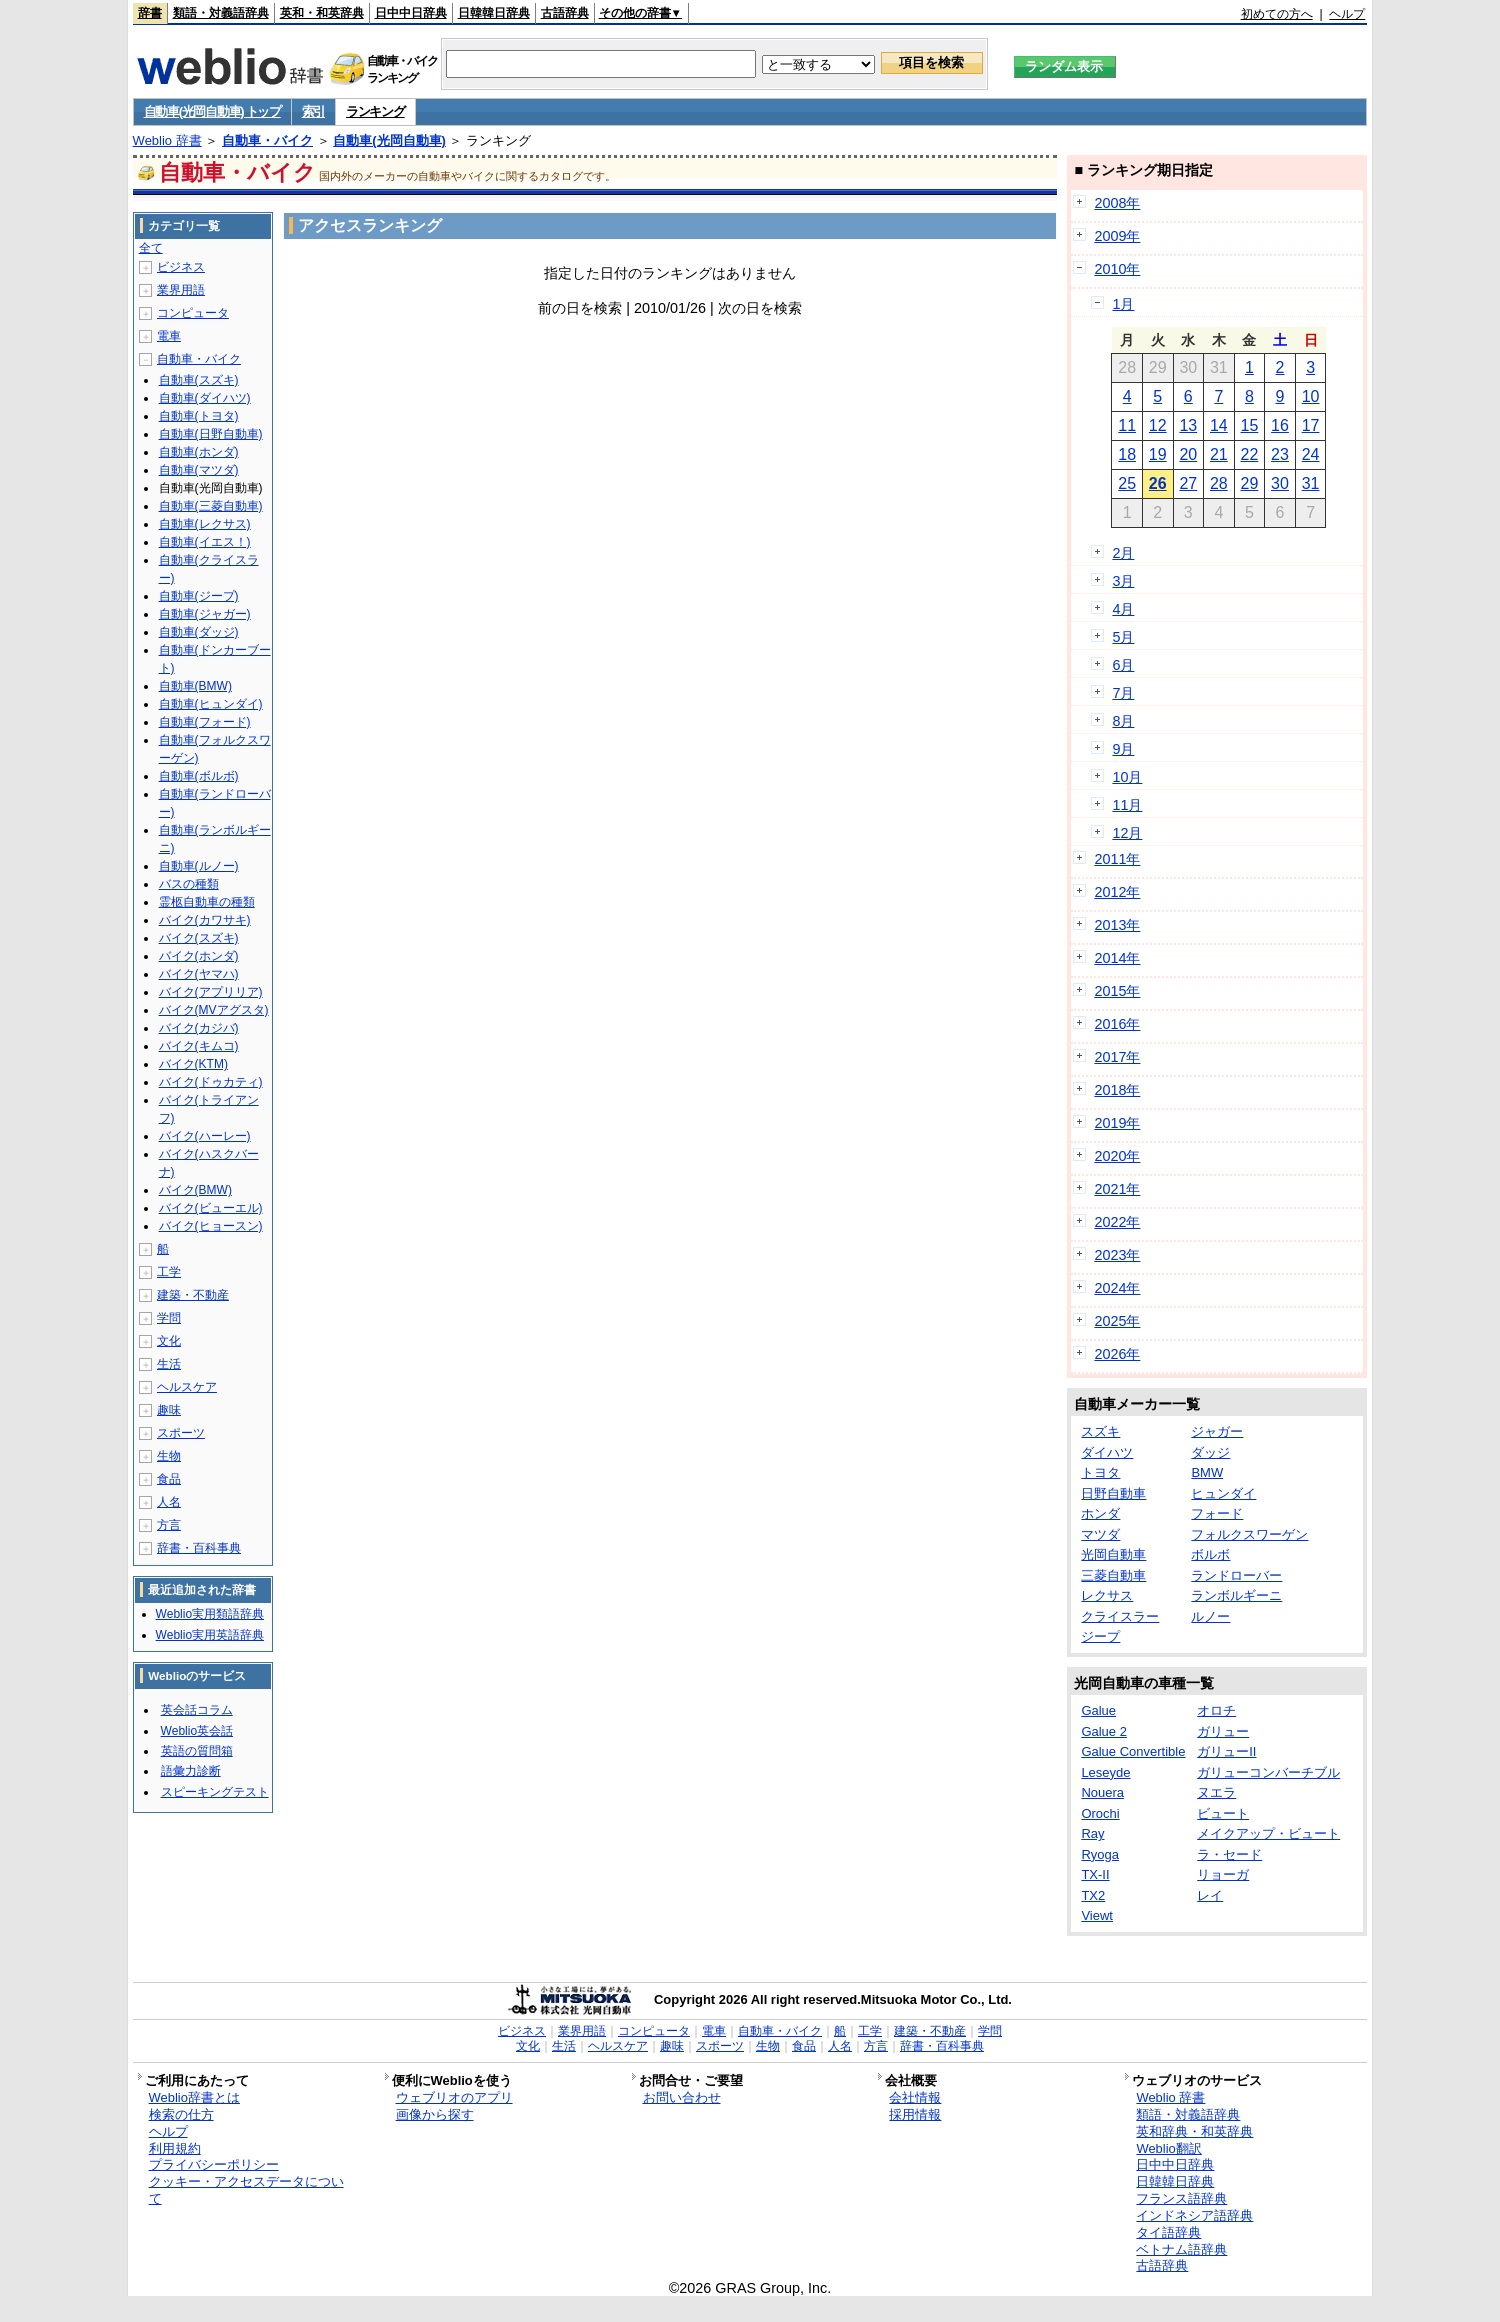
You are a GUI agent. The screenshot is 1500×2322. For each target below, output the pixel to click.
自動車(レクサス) (205, 524)
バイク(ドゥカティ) (211, 1082)
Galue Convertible (1133, 1751)
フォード (1217, 1513)
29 (1250, 483)
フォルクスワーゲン (1249, 1534)
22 (1250, 454)
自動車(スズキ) (199, 380)
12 (1158, 425)
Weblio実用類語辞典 (210, 1614)
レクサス (1107, 1595)
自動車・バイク (267, 140)
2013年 (1117, 925)
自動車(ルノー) (199, 866)
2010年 (1117, 269)
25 (1127, 483)
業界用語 (181, 290)
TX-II (1095, 1874)
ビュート (1223, 1813)
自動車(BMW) (195, 686)
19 (1158, 454)
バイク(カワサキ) (205, 920)
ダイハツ (1107, 1452)
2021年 (1117, 1189)
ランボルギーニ (1236, 1595)
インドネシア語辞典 (1194, 2215)
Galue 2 (1104, 1731)
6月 (1123, 665)
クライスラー (1120, 1616)
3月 (1123, 581)
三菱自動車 (1113, 1575)
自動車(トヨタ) (199, 416)
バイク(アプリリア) (211, 992)
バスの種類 (189, 884)
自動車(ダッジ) (199, 632)
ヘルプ (1347, 14)
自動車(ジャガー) (205, 614)
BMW (1207, 1472)
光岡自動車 (1113, 1554)
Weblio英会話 (197, 1731)
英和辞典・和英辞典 (1194, 2131)
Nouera (1102, 1792)
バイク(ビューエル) (211, 1208)
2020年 (1117, 1156)
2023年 (1117, 1255)
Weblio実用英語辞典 (210, 1635)
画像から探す (435, 2114)
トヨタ (1100, 1472)
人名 (169, 1502)
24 (1311, 454)
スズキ (1100, 1431)
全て (151, 248)
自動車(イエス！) (205, 542)
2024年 (1117, 1288)
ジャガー (1217, 1431)
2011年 (1117, 859)
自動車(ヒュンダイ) (211, 704)
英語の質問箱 (197, 1751)
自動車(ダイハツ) (205, 398)
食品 (169, 1479)
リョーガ (1223, 1874)
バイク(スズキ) (199, 938)
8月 (1123, 721)
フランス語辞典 (1181, 2198)
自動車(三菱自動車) (211, 506)
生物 (169, 1456)
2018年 (1117, 1090)
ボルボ (1210, 1554)
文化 (169, 1341)
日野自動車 (1113, 1493)
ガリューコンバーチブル (1268, 1772)
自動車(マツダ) (199, 470)
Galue (1098, 1710)
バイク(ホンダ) (199, 956)
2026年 (1117, 1354)
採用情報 (915, 2114)
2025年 (1117, 1321)
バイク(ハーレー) (205, 1136)
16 (1280, 425)
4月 (1123, 609)
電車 (169, 336)
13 (1188, 425)
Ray (1092, 1833)
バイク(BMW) (195, 1190)
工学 (169, 1272)
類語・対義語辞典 (221, 13)
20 (1188, 454)
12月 (1127, 833)
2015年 (1117, 991)
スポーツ (181, 1433)
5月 (1123, 637)
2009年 (1117, 236)
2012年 (1117, 892)
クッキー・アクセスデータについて (246, 2190)
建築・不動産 (193, 1295)
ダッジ (1210, 1452)
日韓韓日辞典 (494, 13)
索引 (313, 111)
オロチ (1216, 1710)
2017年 (1117, 1057)
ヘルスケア (187, 1387)
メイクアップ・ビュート (1268, 1833)
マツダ (1100, 1534)
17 (1311, 425)
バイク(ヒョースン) (211, 1226)
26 (1158, 483)
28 (1219, 483)
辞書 (150, 13)
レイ (1210, 1895)
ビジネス (181, 267)
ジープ (1100, 1636)
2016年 (1117, 1024)
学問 (169, 1318)
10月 (1127, 777)
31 (1311, 483)
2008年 (1117, 203)
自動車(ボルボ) (199, 776)
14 (1219, 425)
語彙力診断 (191, 1771)
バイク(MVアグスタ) (214, 1010)
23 (1280, 454)
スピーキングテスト (215, 1792)
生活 (169, 1364)
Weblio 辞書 (167, 140)
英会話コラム (197, 1710)
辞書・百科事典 (199, 1548)
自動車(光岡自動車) (389, 140)
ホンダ (1100, 1513)
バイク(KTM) (193, 1064)
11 (1127, 425)
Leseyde (1105, 1772)
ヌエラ (1216, 1792)
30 (1280, 483)
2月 (1123, 553)
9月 (1123, 749)
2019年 (1117, 1123)
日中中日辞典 (411, 13)
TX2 (1093, 1895)
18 (1127, 454)
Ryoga (1100, 1854)
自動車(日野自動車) (211, 434)
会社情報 (915, 2097)
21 (1219, 454)
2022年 (1117, 1222)
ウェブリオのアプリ (454, 2097)
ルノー (1210, 1616)
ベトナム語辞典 (1181, 2249)
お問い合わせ (682, 2097)
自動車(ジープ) (199, 596)
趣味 (169, 1410)
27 (1188, 483)
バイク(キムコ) (199, 1046)
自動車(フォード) (205, 722)
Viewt (1097, 1915)
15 (1250, 425)
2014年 (1117, 958)
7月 (1123, 693)
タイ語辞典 (1168, 2232)
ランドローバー (1236, 1575)
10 (1311, 396)
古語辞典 (565, 13)
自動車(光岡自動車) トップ (212, 111)
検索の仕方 (181, 2114)
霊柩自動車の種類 (207, 902)
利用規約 (175, 2148)
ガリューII (1226, 1751)
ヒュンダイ (1223, 1493)
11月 (1127, 805)
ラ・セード (1229, 1854)
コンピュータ (193, 313)
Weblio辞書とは (194, 2097)
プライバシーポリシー (214, 2164)
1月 (1123, 304)
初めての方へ (1277, 14)
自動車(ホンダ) (199, 452)
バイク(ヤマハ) (199, 974)
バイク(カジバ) (199, 1028)
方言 (169, 1525)
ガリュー (1223, 1731)
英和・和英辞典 (322, 13)
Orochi (1100, 1813)
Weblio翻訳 (1168, 2148)
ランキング (375, 111)
